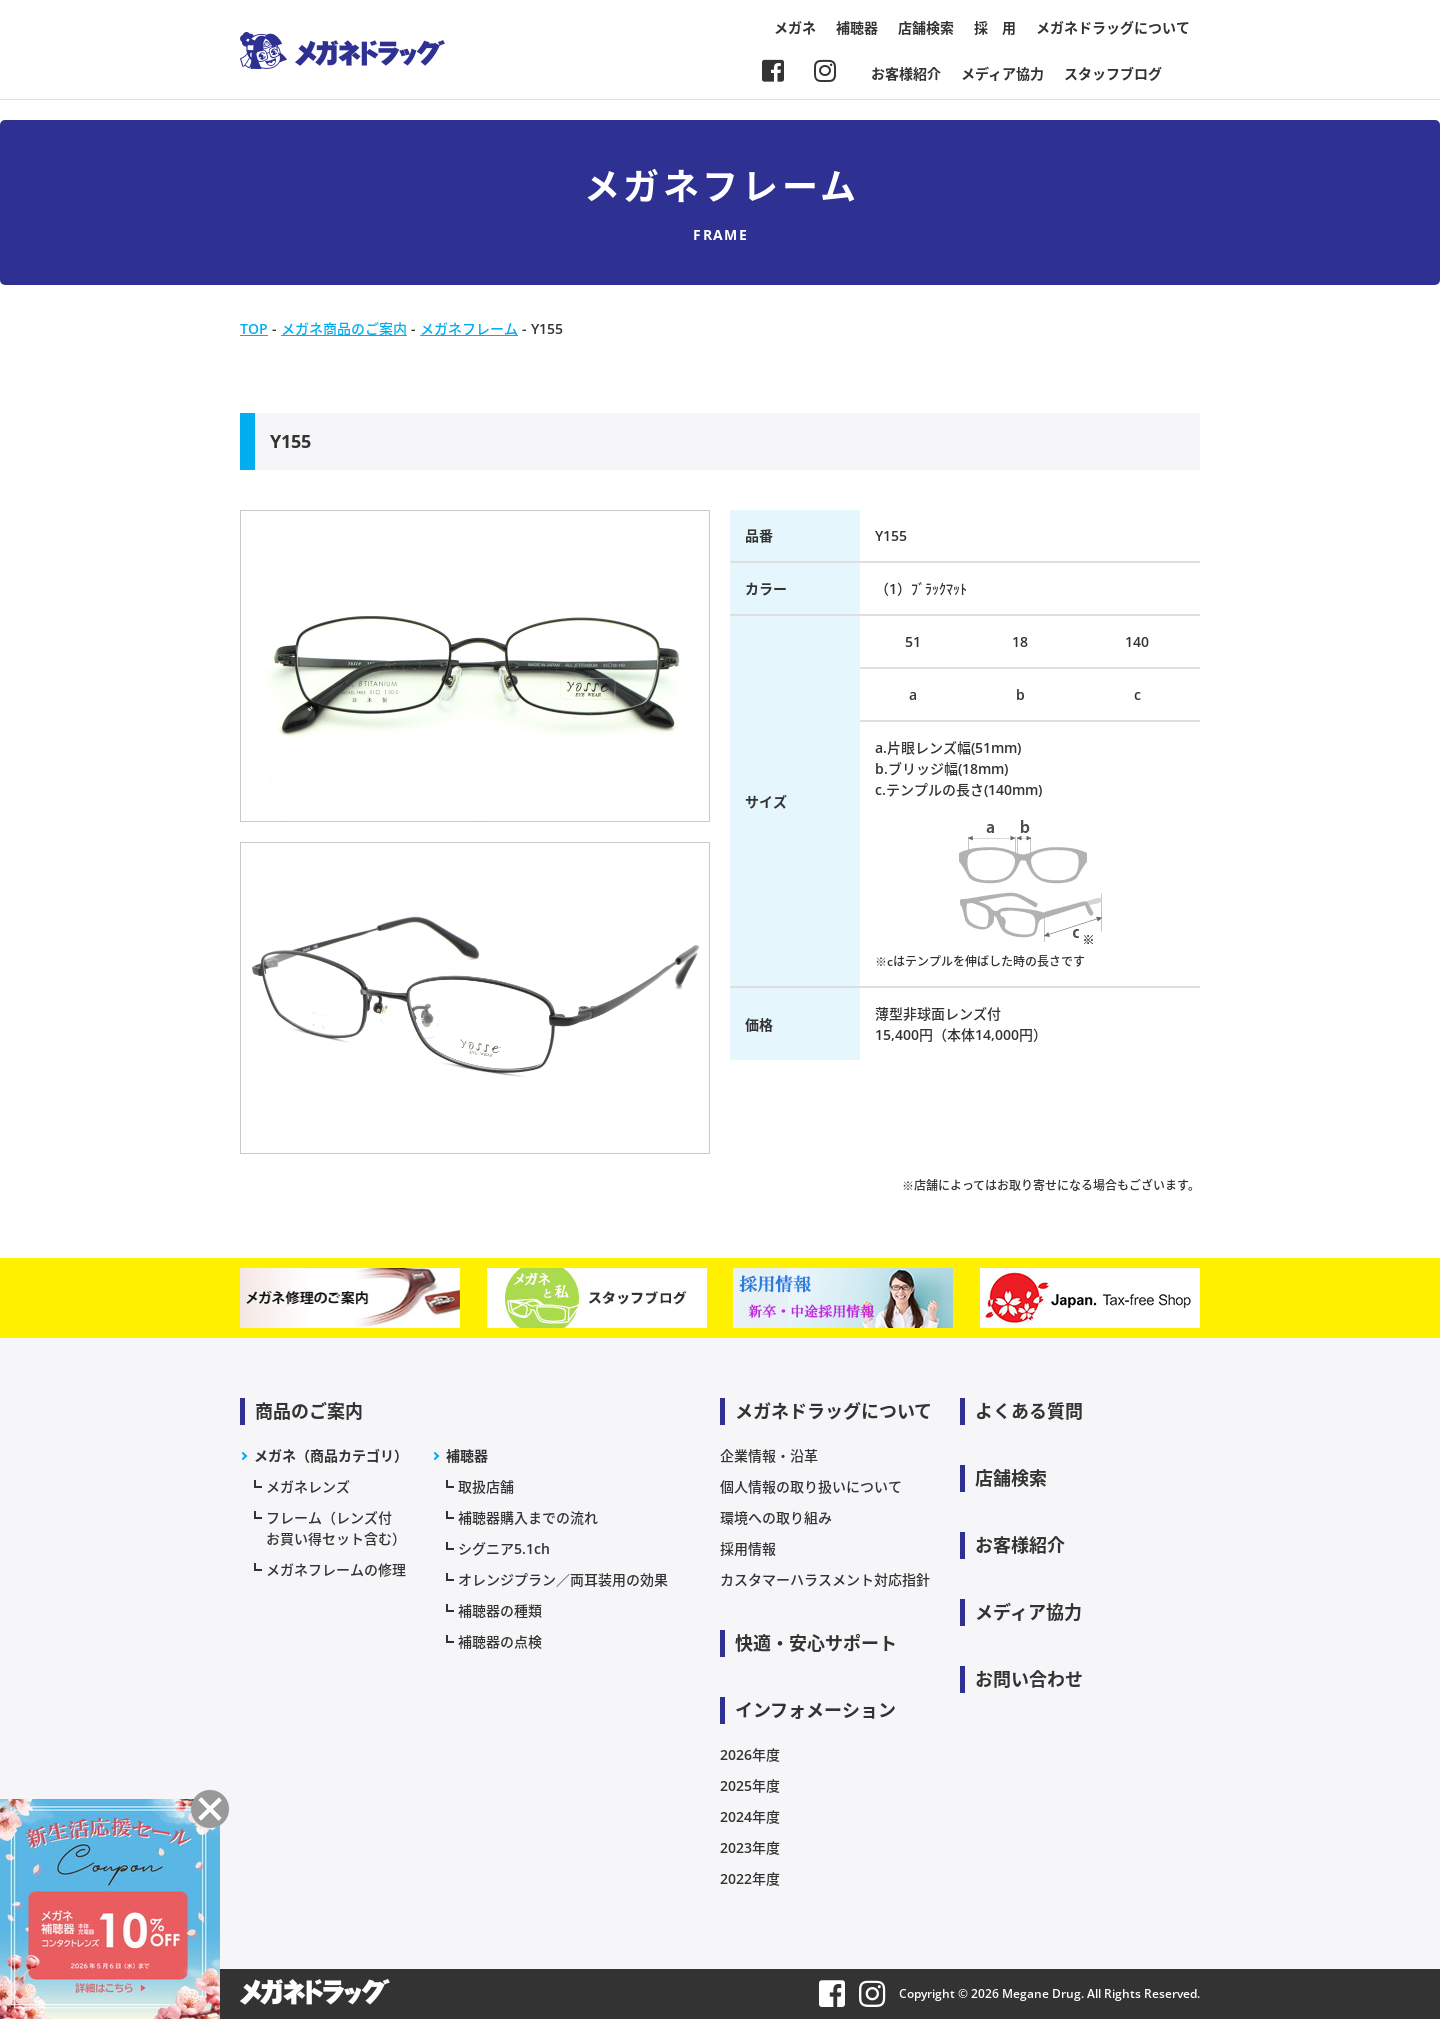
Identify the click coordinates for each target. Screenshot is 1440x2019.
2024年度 (750, 1816)
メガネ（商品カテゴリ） (331, 1455)
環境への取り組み (776, 1517)
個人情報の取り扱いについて (811, 1486)
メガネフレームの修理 (336, 1569)
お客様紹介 (906, 73)
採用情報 (748, 1548)
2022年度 (750, 1878)
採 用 (995, 27)
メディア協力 (1002, 73)
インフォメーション (815, 1710)
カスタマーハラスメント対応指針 (825, 1579)
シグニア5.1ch (504, 1548)
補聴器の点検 (500, 1641)
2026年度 (750, 1754)
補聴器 (857, 27)
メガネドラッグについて (1113, 27)
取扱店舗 (486, 1486)
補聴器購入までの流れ (528, 1517)
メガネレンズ (308, 1486)
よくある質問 (1029, 1411)
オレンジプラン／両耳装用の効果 (563, 1579)
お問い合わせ (1029, 1679)
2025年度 (750, 1785)
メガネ (795, 27)
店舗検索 (926, 27)
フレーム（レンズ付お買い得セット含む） (336, 1528)
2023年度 (750, 1847)
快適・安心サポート (816, 1643)
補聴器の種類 (500, 1610)
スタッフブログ (1113, 73)
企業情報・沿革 (769, 1455)
